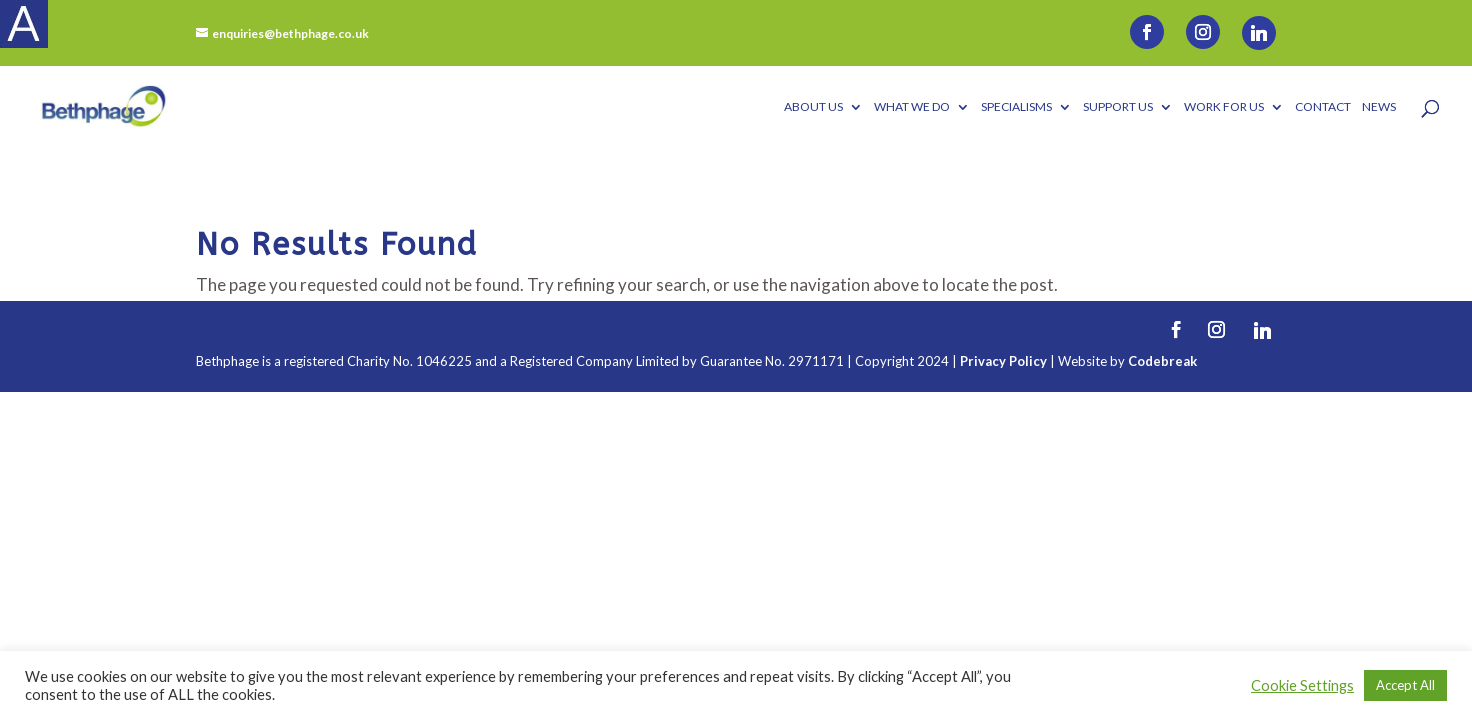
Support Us (1118, 107)
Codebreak (1162, 361)
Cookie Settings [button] (1302, 685)
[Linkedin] (1259, 33)
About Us (813, 107)
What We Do (912, 107)
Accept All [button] (1405, 685)
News (1379, 107)
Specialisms (1016, 107)
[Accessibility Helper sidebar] (24, 24)
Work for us (1224, 107)
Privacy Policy (1003, 361)
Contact (1323, 107)
